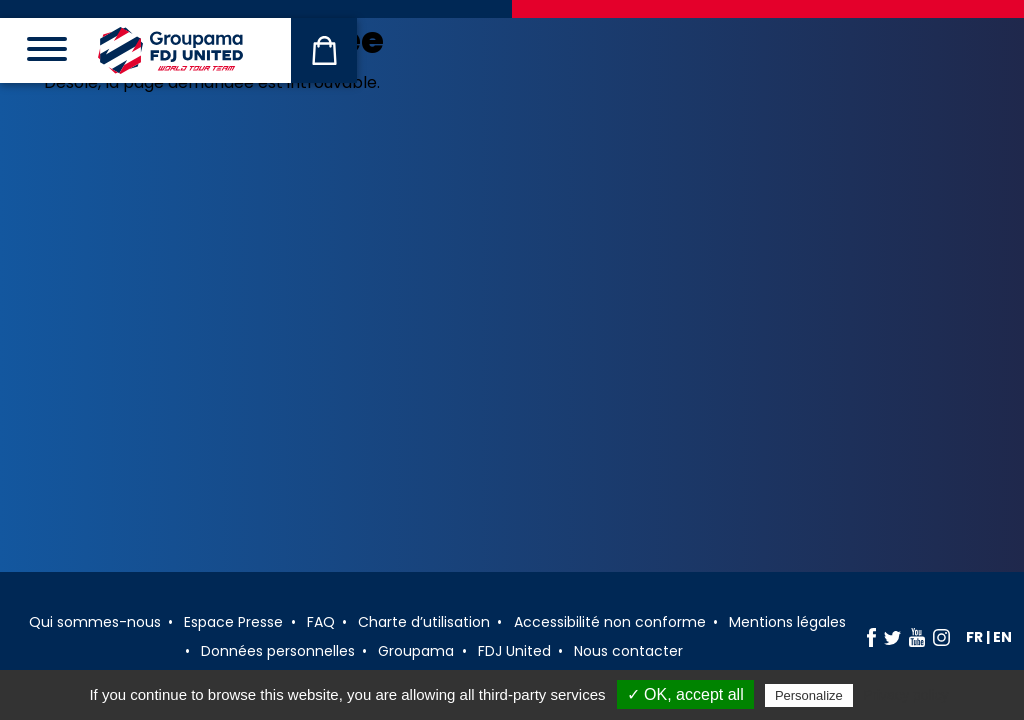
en (1002, 637)
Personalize (809, 695)
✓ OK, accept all (685, 694)
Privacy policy (906, 695)
